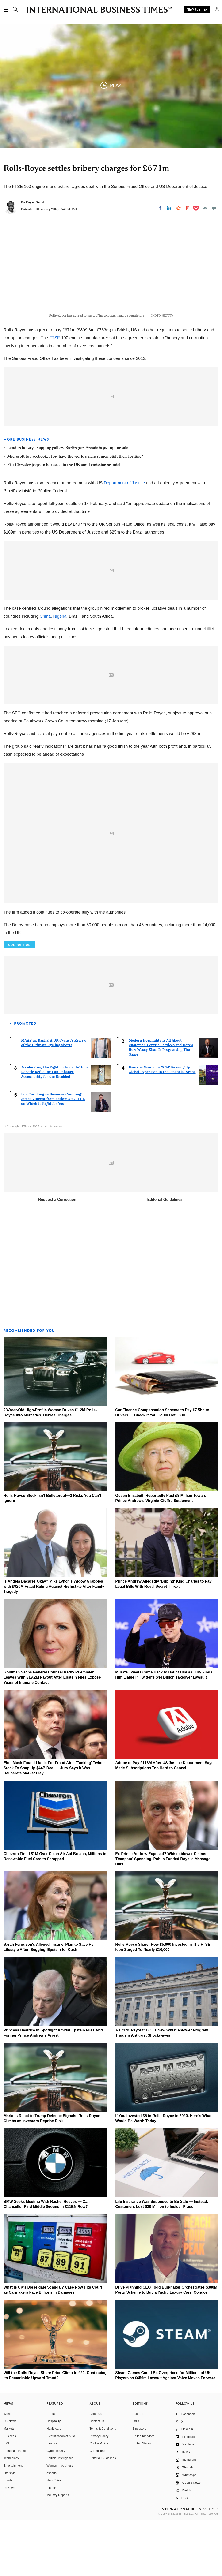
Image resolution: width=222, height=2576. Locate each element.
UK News (10, 2477)
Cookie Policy (98, 2499)
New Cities (53, 2536)
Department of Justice (124, 539)
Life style (9, 2529)
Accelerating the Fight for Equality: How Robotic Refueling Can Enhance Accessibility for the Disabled (54, 1128)
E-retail (51, 2469)
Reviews (9, 2544)
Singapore (139, 2484)
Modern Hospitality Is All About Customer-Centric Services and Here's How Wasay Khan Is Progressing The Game (161, 1103)
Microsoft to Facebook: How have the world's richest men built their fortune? (75, 512)
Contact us (96, 2477)
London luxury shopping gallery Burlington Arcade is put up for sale (67, 504)
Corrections (97, 2507)
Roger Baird (35, 202)
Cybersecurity (55, 2507)
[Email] (205, 208)
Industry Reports (57, 2551)
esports (51, 2529)
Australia (139, 2469)
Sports (8, 2536)
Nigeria (59, 672)
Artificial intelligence (59, 2514)
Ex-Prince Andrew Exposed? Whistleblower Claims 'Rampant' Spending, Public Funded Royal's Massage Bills (162, 1915)
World (7, 2469)
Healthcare (53, 2484)
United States (142, 2499)
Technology (11, 2514)
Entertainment (13, 2521)
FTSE (54, 394)
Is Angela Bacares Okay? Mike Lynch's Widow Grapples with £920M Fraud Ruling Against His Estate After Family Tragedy (54, 1642)
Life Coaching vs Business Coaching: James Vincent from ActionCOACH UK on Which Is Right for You (53, 1155)
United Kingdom (143, 2492)
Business (10, 2492)
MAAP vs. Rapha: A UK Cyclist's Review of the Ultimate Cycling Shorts (53, 1098)
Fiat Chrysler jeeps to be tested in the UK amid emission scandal (63, 521)
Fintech (51, 2544)
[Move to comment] (214, 208)
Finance (51, 2499)
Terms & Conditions (102, 2484)
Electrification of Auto (60, 2492)
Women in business (59, 2521)
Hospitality (53, 2477)
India (136, 2477)
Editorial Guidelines (164, 1256)
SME (7, 2499)
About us (95, 2469)
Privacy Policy (98, 2492)
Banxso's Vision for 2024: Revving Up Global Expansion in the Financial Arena (162, 1125)
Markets (9, 2484)
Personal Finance (15, 2507)
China (45, 672)
